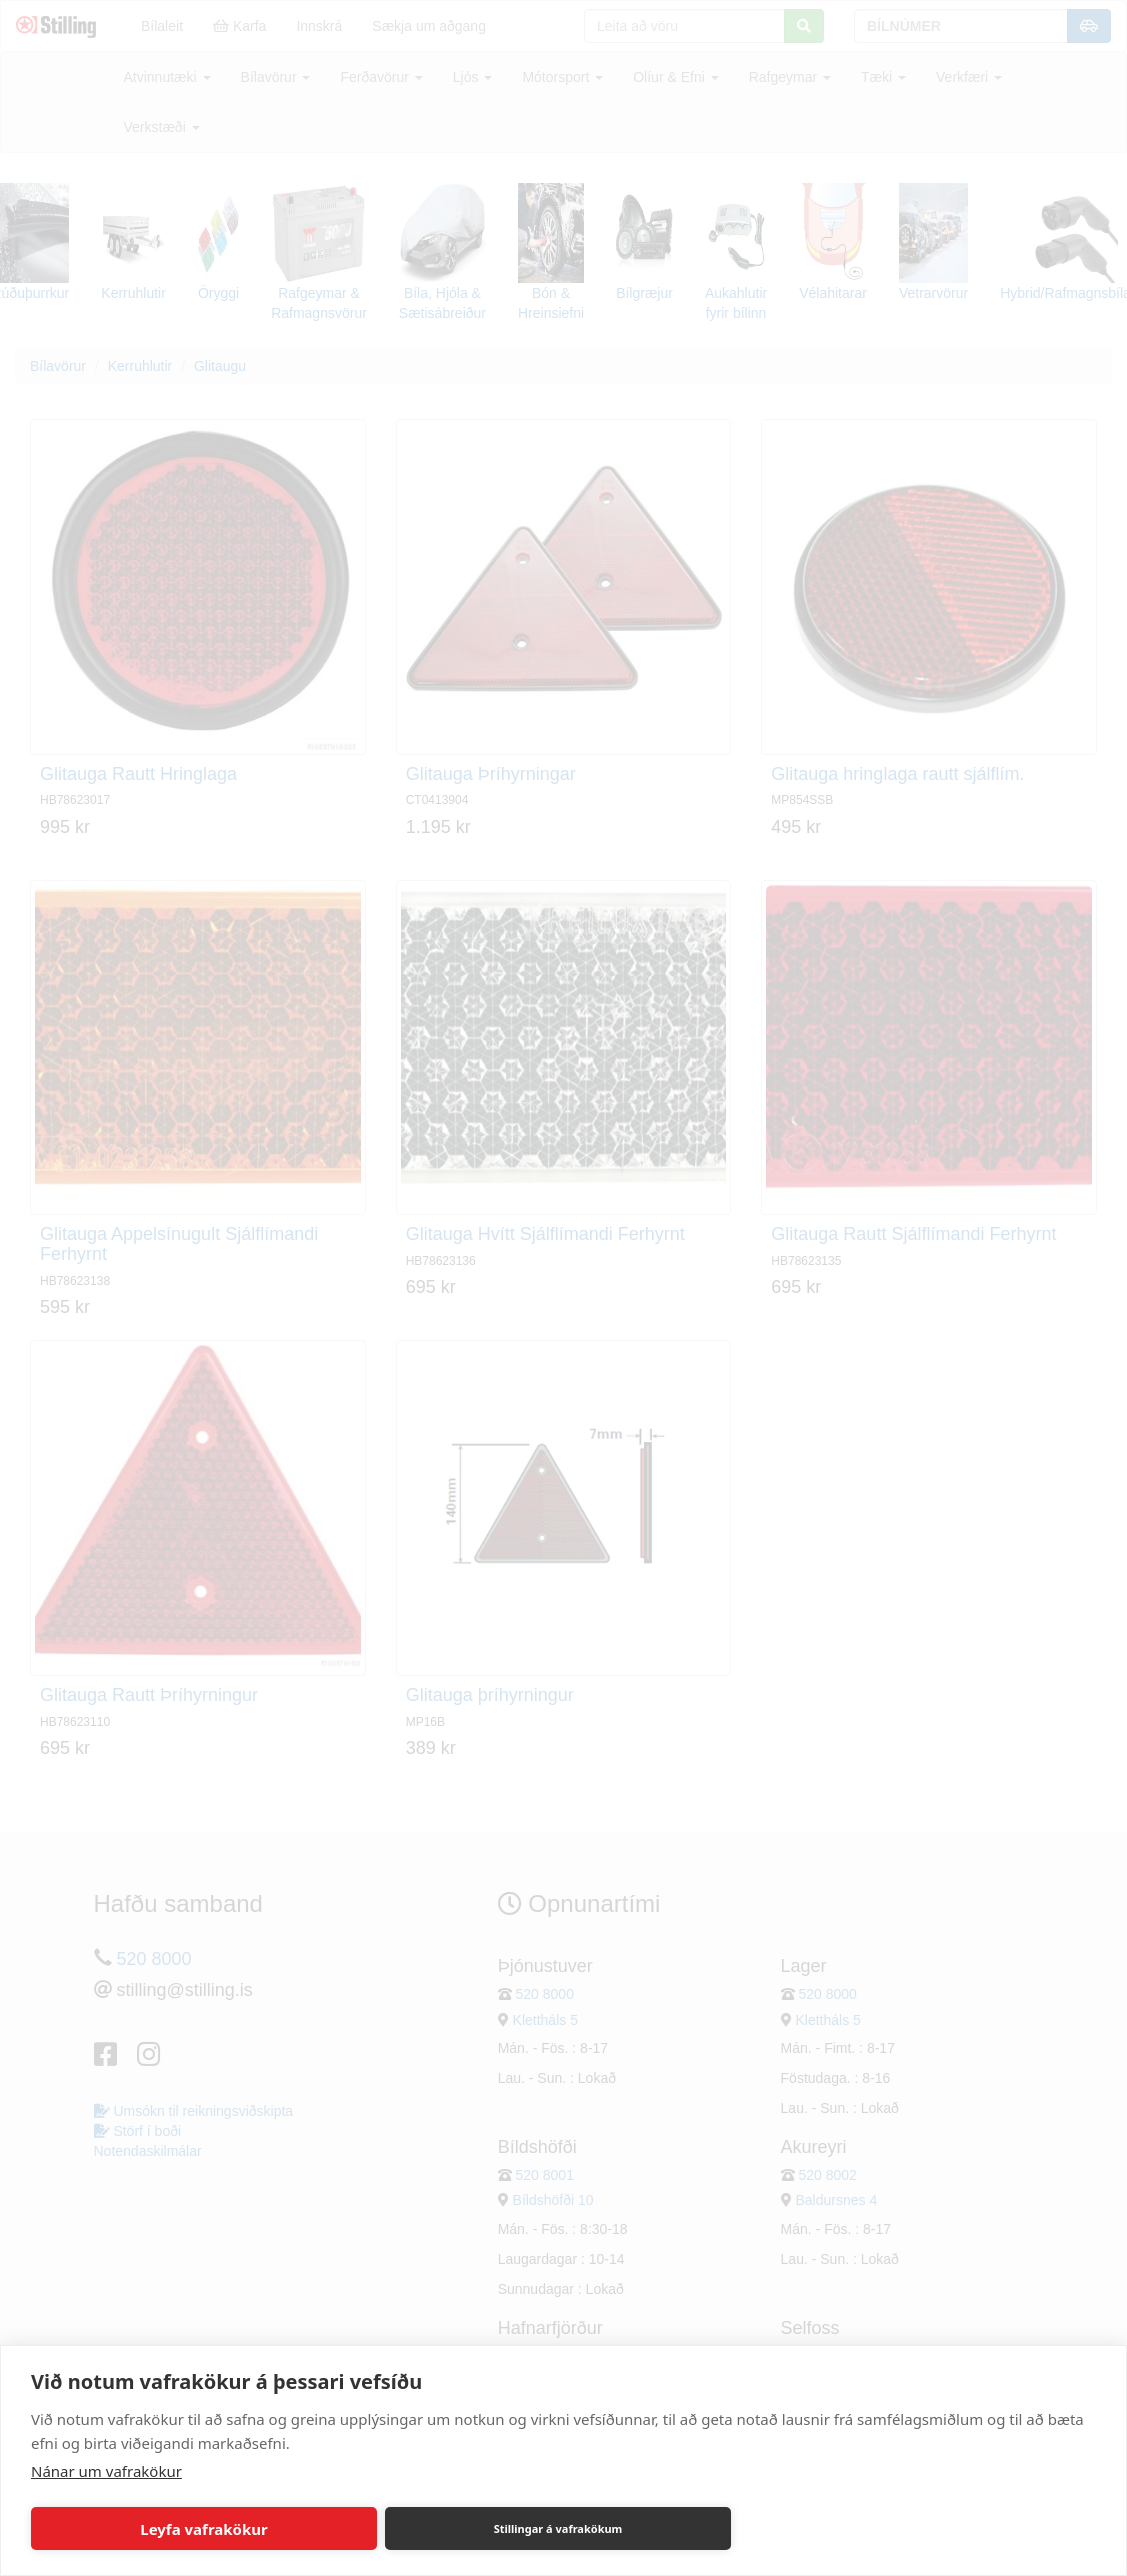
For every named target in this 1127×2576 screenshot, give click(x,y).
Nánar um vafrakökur (106, 2471)
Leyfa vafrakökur (203, 2529)
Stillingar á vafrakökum (558, 2528)
